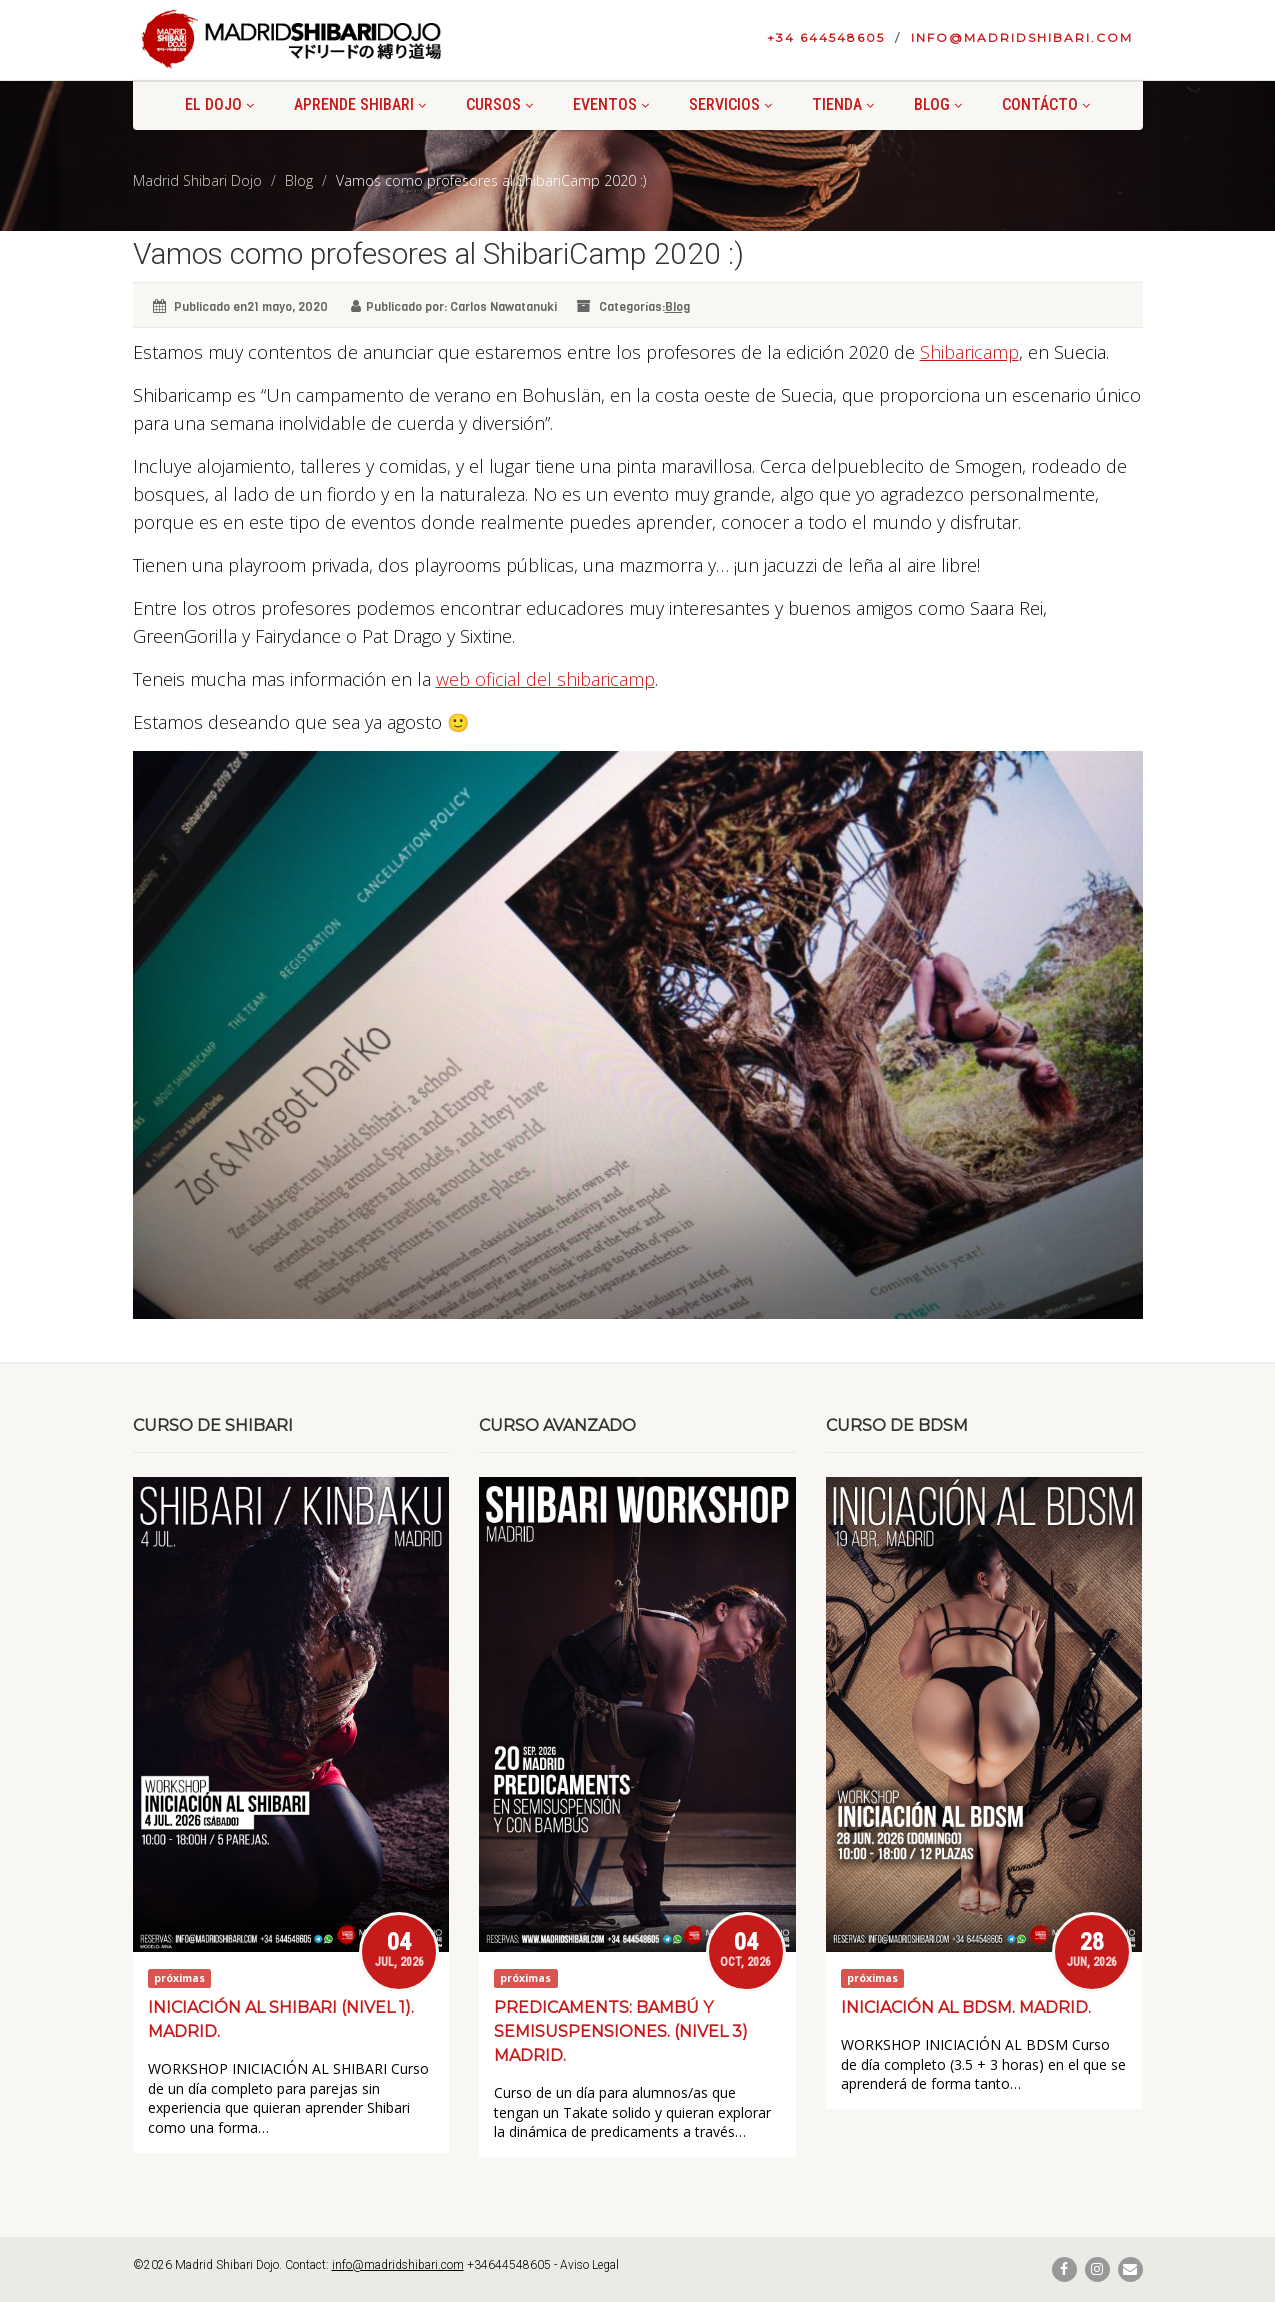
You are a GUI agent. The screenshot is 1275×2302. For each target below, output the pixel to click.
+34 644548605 (826, 37)
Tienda (843, 104)
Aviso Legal (589, 2265)
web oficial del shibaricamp (545, 679)
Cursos (499, 104)
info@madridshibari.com (1022, 37)
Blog (938, 104)
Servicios (730, 104)
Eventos (611, 104)
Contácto (1046, 104)
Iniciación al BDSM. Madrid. (966, 2007)
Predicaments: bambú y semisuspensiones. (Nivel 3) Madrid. (621, 2031)
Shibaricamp (969, 352)
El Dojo (219, 104)
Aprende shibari (360, 104)
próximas (179, 1978)
